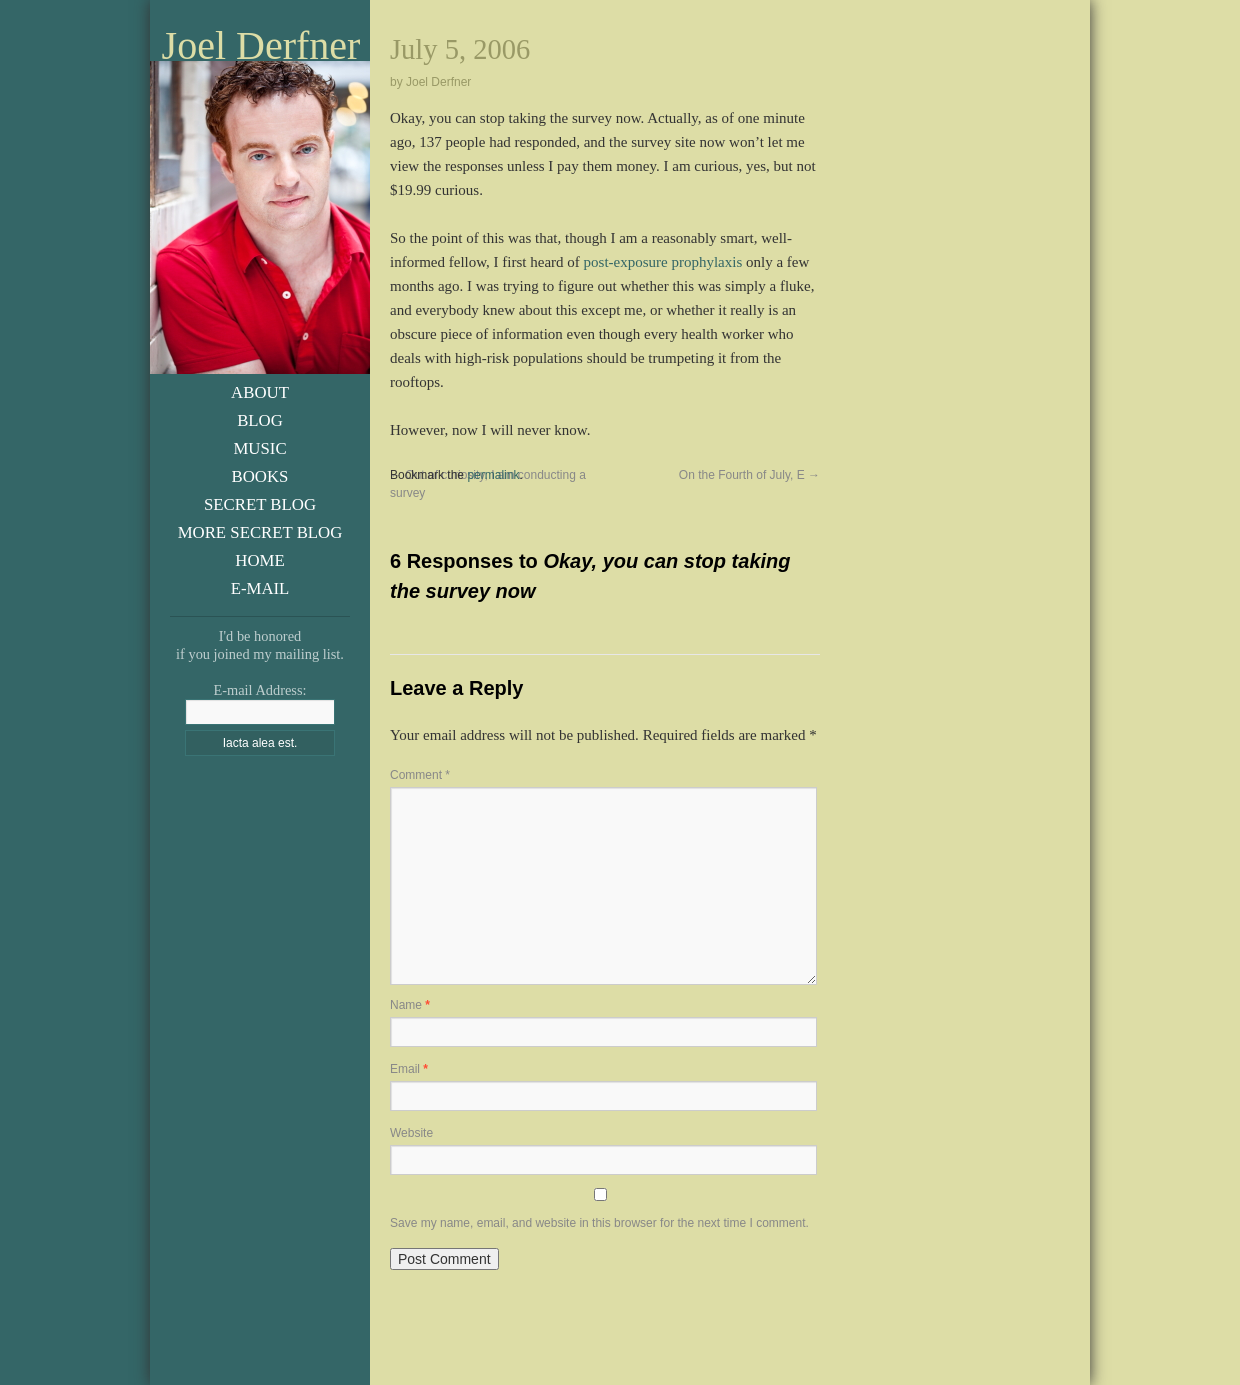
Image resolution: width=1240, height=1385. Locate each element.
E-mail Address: (259, 690)
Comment (420, 775)
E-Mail (260, 588)
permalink (493, 475)
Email (409, 1069)
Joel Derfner (261, 46)
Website (411, 1133)
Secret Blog (260, 504)
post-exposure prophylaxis (663, 262)
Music (259, 448)
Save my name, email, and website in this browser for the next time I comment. (599, 1223)
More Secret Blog (260, 532)
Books (260, 476)
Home (259, 560)
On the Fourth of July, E (749, 475)
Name (410, 1005)
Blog (260, 420)
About (260, 392)
